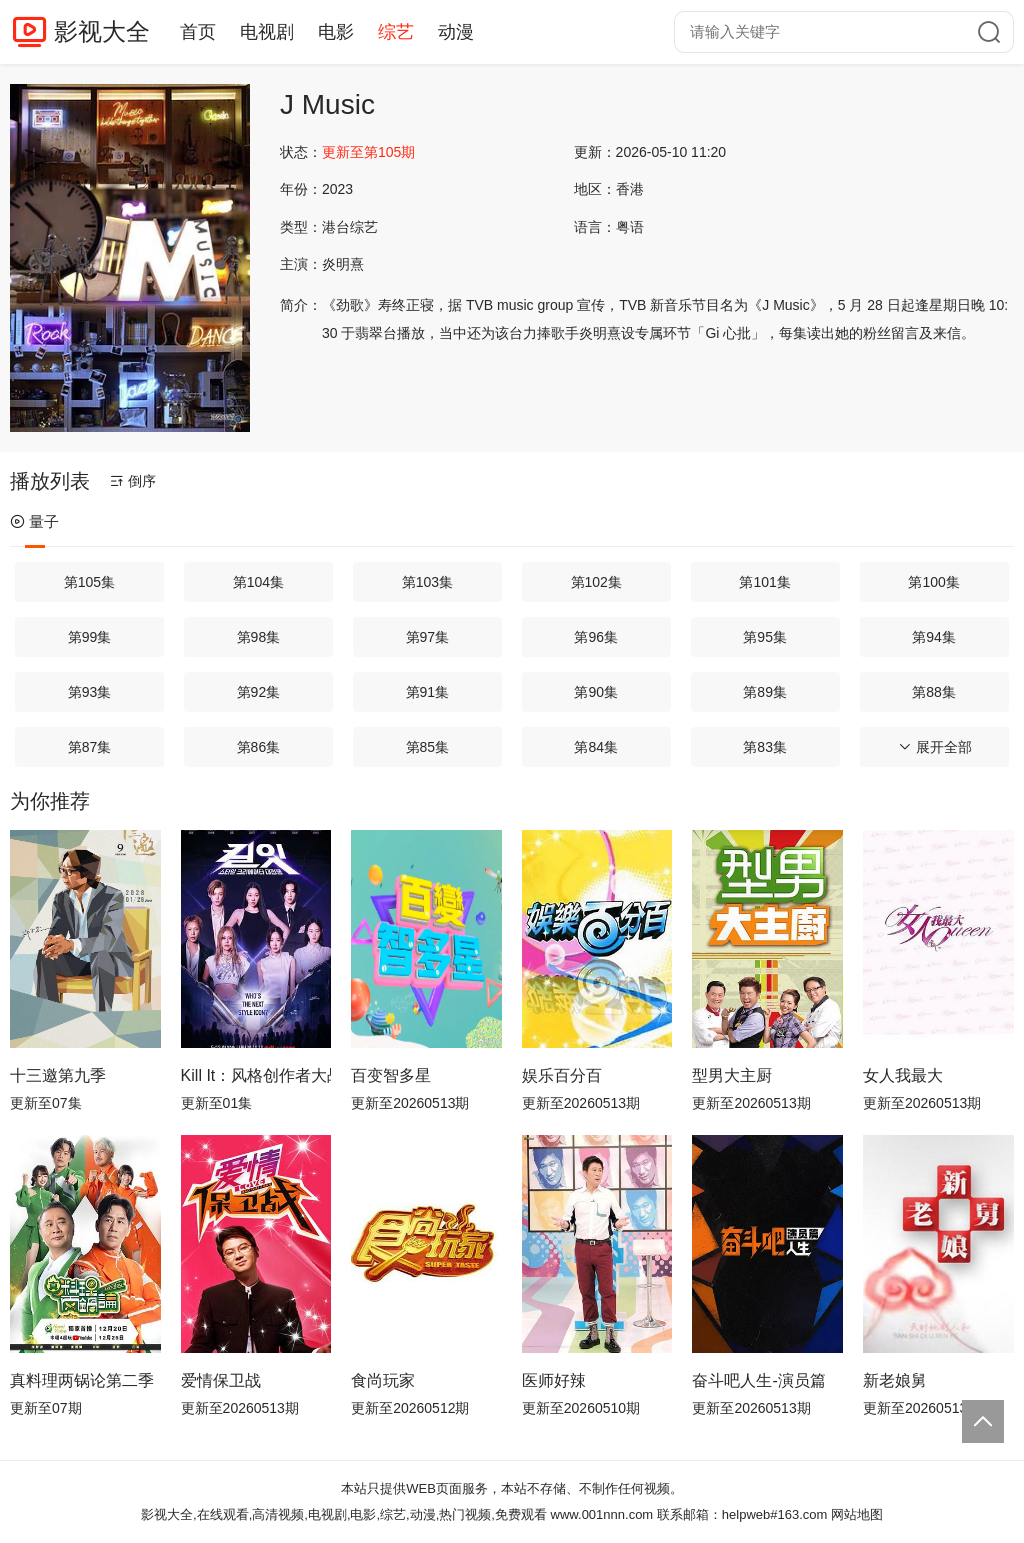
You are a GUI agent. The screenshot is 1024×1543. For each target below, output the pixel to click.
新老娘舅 (895, 1380)
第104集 (258, 582)
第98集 (259, 637)
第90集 (596, 692)
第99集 (90, 637)
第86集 (259, 747)
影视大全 (102, 31)
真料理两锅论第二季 (82, 1380)
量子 (34, 521)
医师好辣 (554, 1380)
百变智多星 (391, 1075)
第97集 (428, 637)
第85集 (428, 747)
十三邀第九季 (58, 1075)
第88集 (934, 692)
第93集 (90, 692)
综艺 (396, 32)
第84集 (596, 747)
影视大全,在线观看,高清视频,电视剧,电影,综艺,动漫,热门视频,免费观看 (344, 1514)
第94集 (934, 637)
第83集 (765, 747)
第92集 (259, 692)
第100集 (933, 582)
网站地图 (857, 1514)
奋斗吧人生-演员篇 (758, 1380)
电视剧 (267, 32)
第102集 (596, 582)
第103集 (427, 582)
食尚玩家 (383, 1380)
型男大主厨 (732, 1075)
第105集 (89, 582)
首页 (198, 32)
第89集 (765, 692)
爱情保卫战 (221, 1380)
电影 (336, 32)
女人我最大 (903, 1075)
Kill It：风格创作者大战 (256, 1075)
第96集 (596, 637)
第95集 (765, 637)
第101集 (764, 582)
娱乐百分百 (562, 1075)
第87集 (90, 747)
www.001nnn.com (602, 1514)
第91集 (428, 692)
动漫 (456, 32)
